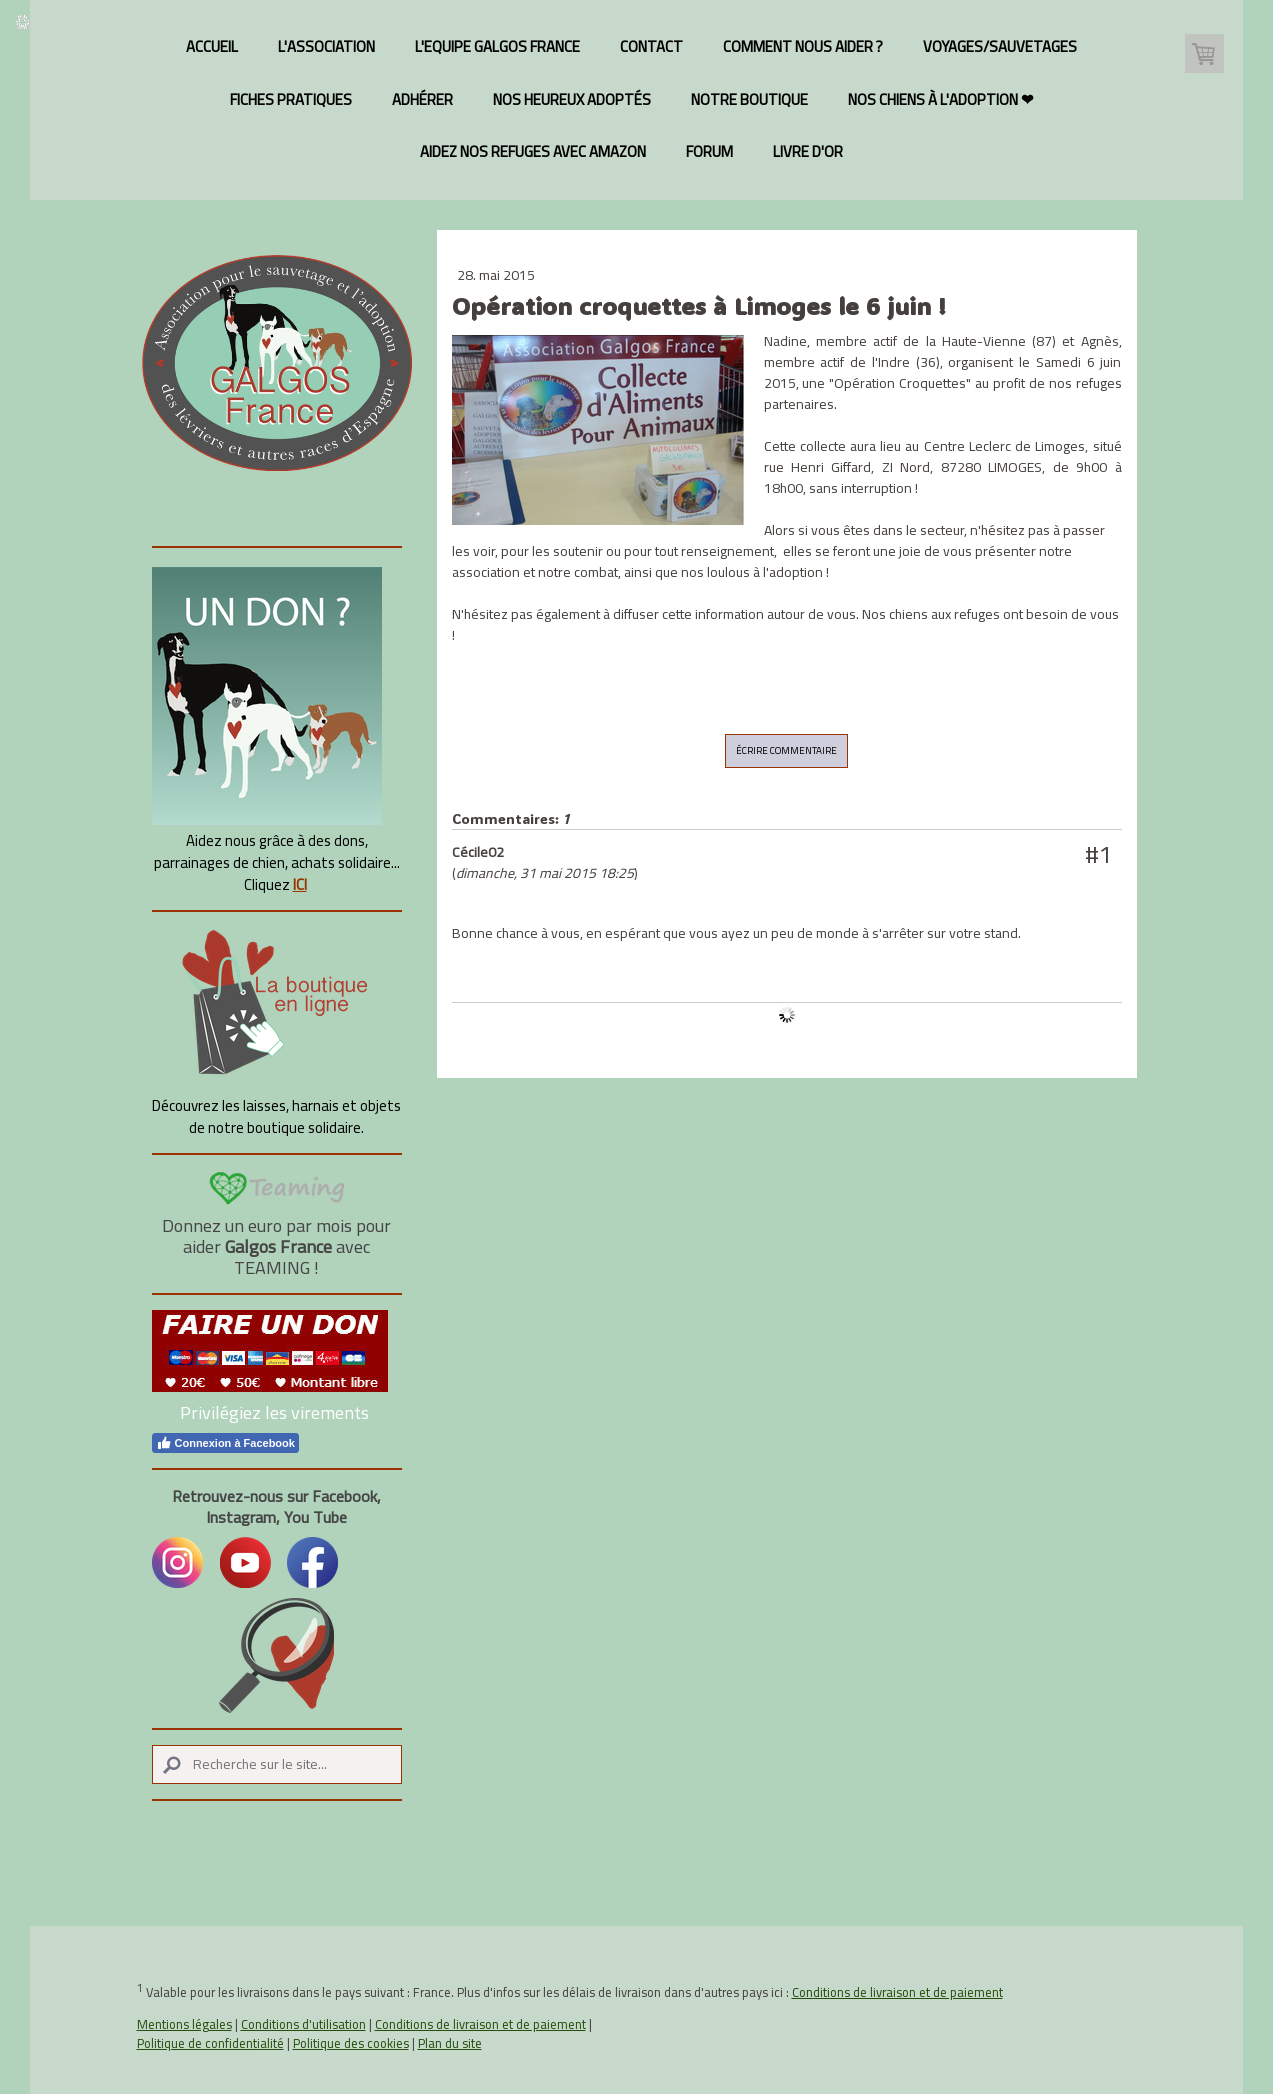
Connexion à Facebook (225, 1443)
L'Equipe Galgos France (497, 46)
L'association (326, 46)
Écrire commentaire (786, 750)
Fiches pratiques (291, 99)
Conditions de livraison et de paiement (897, 1992)
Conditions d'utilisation (303, 2024)
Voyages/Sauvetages (1000, 46)
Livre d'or (808, 151)
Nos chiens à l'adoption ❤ (941, 99)
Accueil (212, 46)
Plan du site (450, 2043)
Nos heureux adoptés (572, 99)
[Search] (277, 1764)
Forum (709, 151)
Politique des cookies (351, 2043)
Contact (651, 46)
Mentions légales (184, 2024)
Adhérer (422, 99)
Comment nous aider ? (803, 46)
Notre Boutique (749, 99)
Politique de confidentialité (210, 2043)
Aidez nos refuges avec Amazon (533, 151)
